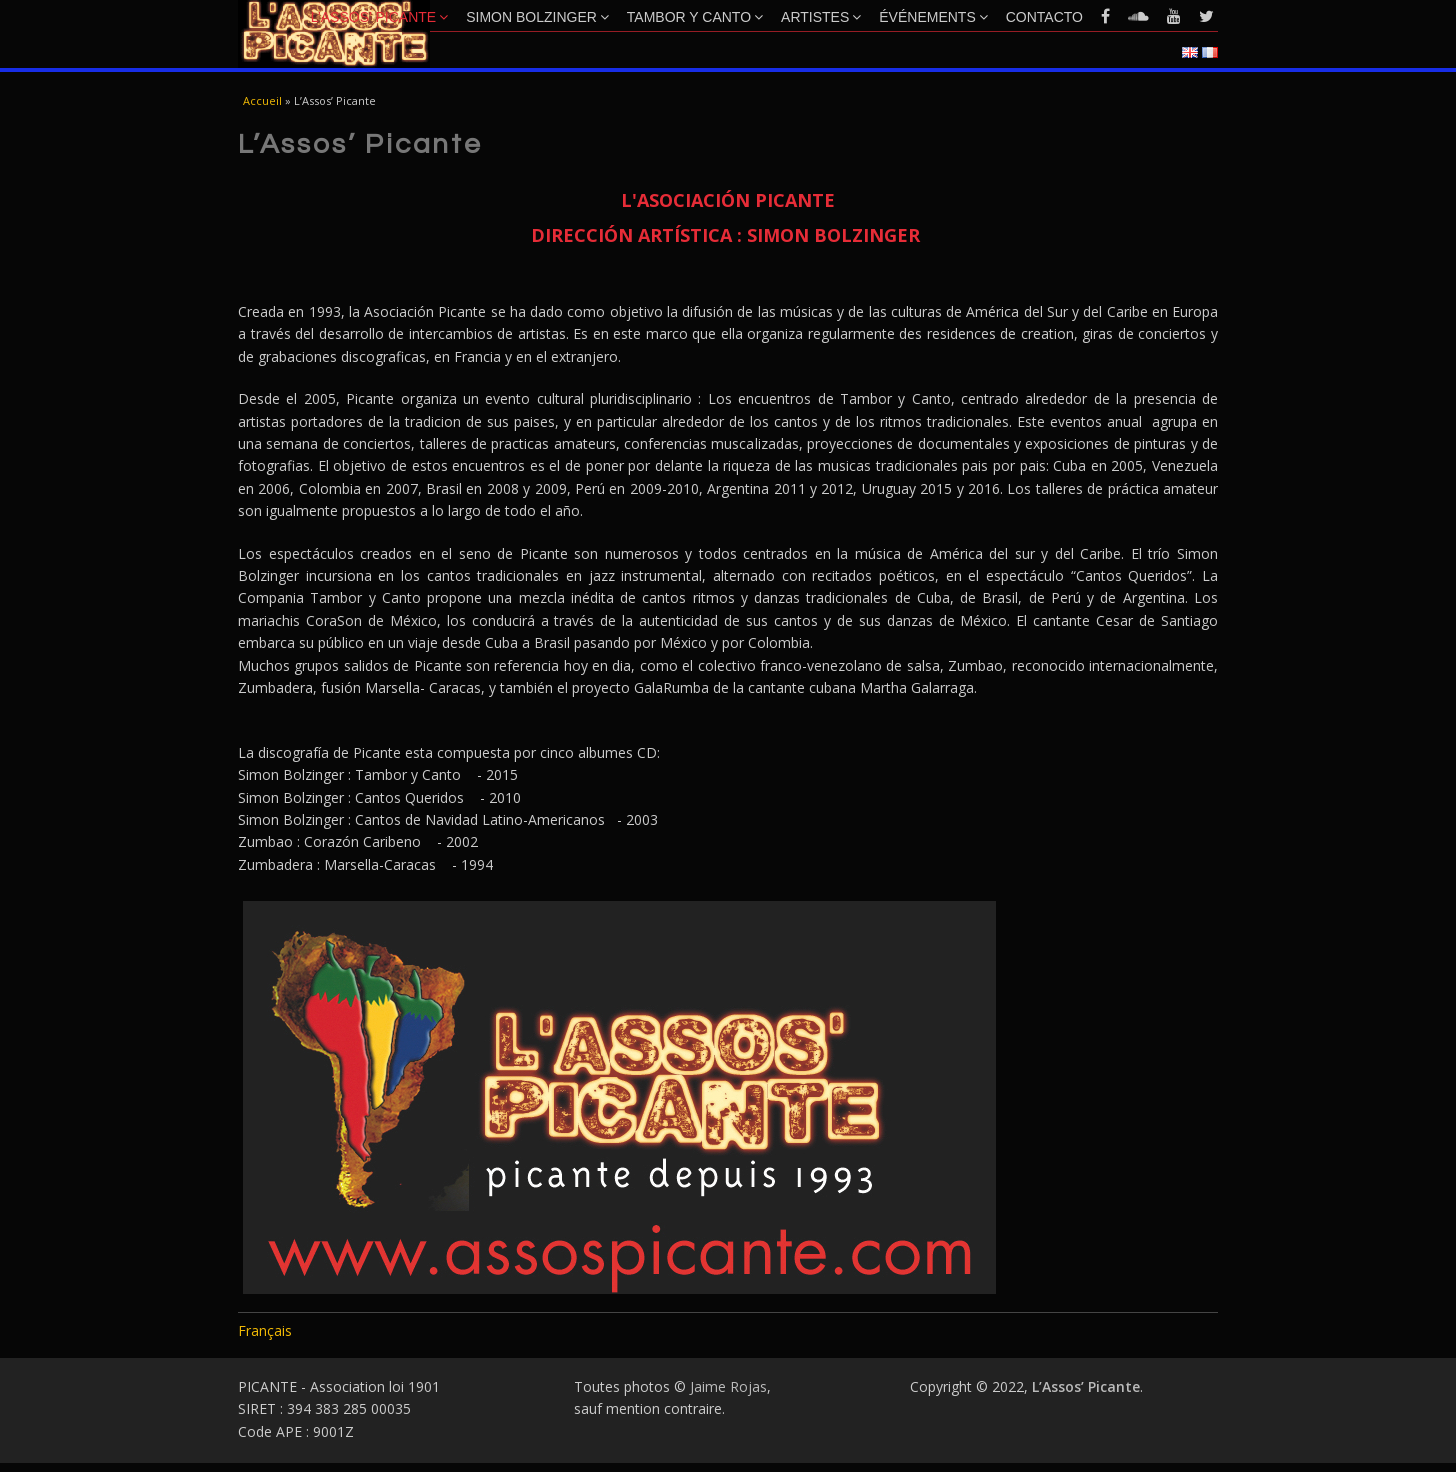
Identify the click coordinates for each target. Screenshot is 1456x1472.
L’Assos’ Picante (380, 17)
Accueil (262, 100)
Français (265, 1330)
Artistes (821, 17)
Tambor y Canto (695, 17)
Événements (933, 17)
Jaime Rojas (728, 1386)
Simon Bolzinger (537, 17)
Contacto (1044, 17)
